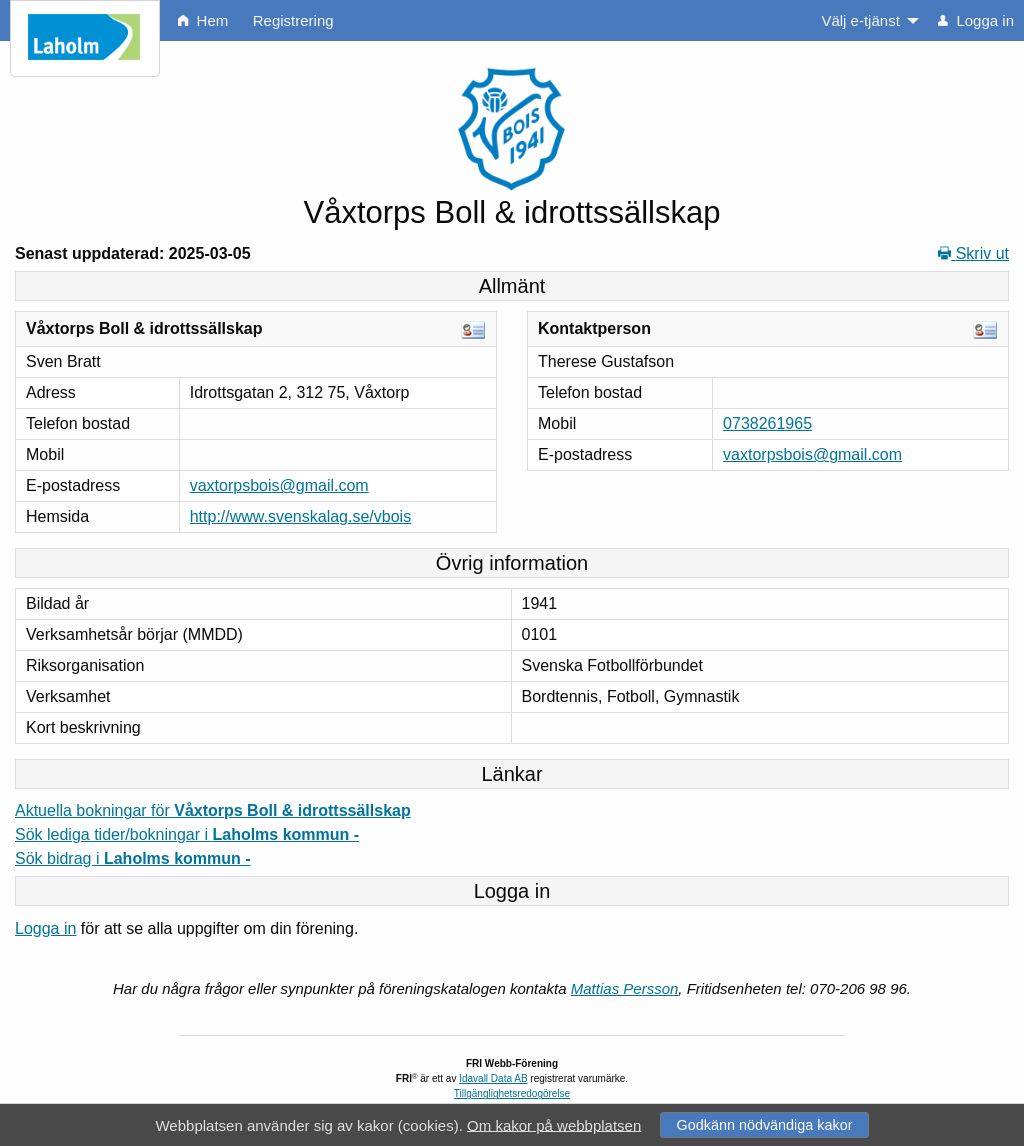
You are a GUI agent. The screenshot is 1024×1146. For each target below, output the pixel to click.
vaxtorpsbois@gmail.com (279, 485)
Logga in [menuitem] (976, 20)
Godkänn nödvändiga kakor (764, 1125)
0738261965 (767, 423)
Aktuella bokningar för (213, 810)
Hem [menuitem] (203, 20)
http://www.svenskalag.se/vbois (300, 516)
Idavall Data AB (493, 1078)
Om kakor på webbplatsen (554, 1124)
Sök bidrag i (133, 858)
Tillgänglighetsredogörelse (512, 1093)
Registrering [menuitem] (293, 20)
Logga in (45, 928)
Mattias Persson (625, 988)
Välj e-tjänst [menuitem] (860, 20)
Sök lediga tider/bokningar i (187, 834)
